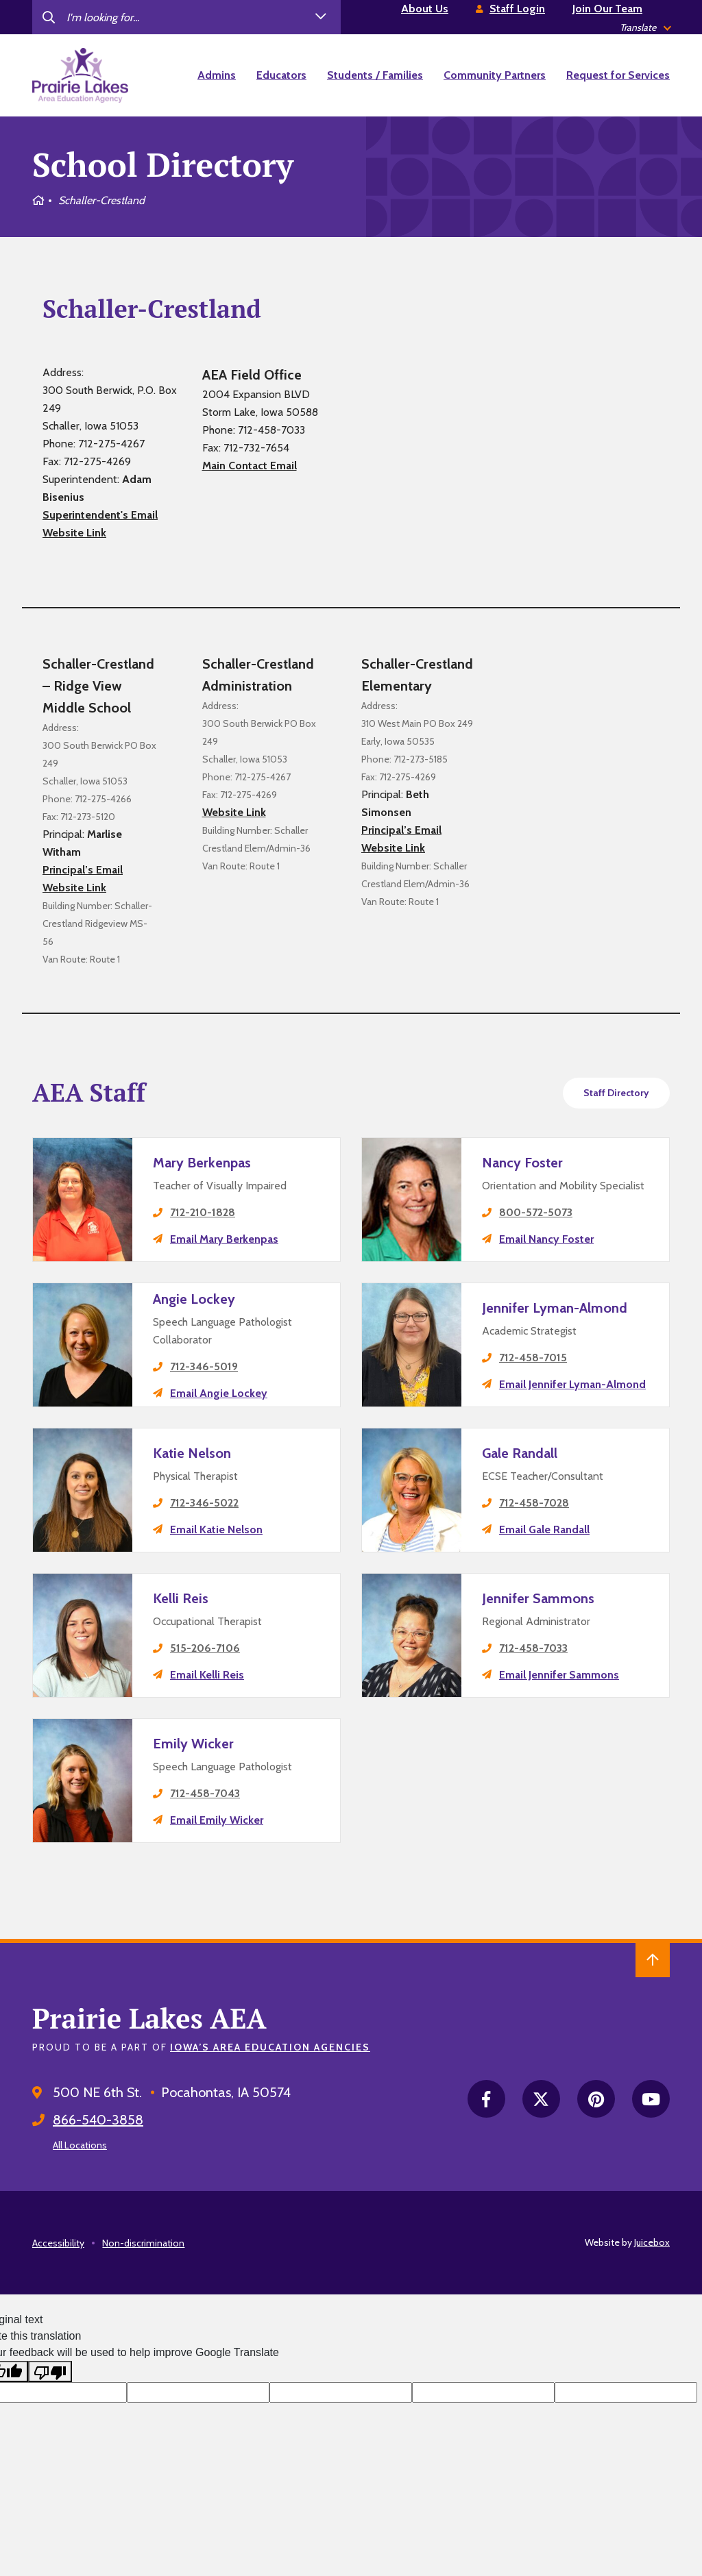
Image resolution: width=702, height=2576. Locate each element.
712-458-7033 (533, 1648)
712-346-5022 (204, 1502)
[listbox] (645, 28)
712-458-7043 (205, 1793)
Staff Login (517, 8)
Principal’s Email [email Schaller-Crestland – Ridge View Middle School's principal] (83, 869)
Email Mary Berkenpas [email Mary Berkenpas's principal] (224, 1239)
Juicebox (652, 2242)
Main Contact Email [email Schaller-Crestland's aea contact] (249, 465)
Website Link (74, 532)
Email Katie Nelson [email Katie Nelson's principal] (216, 1529)
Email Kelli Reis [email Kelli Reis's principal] (207, 1674)
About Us (424, 8)
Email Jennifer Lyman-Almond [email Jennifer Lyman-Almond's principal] (572, 1384)
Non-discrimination (143, 2243)
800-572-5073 (535, 1212)
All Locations (80, 2145)
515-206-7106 (205, 1648)
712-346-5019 (204, 1366)
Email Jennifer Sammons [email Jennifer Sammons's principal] (559, 1674)
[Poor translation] (50, 2371)
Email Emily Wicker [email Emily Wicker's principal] (216, 1819)
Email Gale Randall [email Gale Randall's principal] (544, 1529)
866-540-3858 (98, 2119)
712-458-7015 (533, 1357)
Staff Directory (616, 1093)
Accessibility (58, 2243)
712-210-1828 (202, 1212)
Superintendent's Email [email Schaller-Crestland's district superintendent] (100, 514)
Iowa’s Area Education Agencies (270, 2047)
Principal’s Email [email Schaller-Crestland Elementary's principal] (401, 830)
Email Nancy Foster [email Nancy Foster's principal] (546, 1239)
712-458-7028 (534, 1502)
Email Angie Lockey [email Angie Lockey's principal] (218, 1393)
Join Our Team (607, 8)
